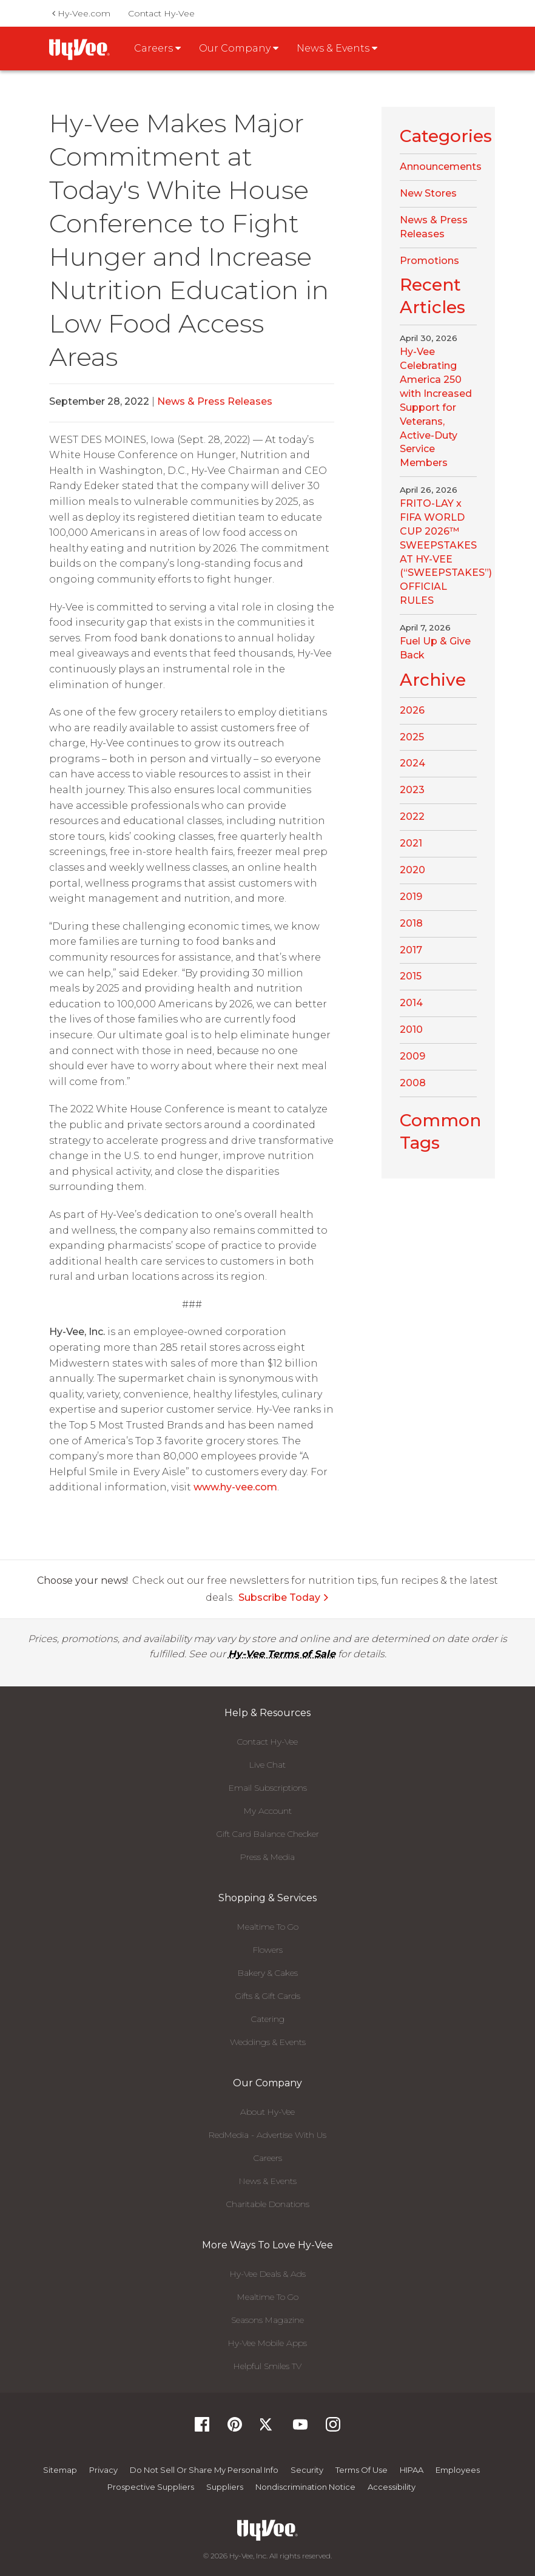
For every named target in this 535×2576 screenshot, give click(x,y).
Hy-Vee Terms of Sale (281, 1654)
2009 (412, 1056)
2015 (411, 976)
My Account (268, 1810)
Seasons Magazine (267, 2319)
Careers (268, 2157)
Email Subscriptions (268, 1787)
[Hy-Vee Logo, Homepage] (267, 2530)
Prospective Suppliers (150, 2487)
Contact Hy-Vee (161, 13)
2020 (412, 870)
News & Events (268, 2180)
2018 (411, 923)
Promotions (429, 260)
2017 (411, 950)
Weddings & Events (268, 2042)
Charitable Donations (267, 2204)
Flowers (268, 1949)
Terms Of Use (361, 2470)
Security (307, 2470)
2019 (411, 896)
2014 (411, 1003)
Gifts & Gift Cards (267, 1995)
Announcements (441, 166)
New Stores (428, 193)
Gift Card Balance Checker (268, 1833)
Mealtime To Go (267, 1926)
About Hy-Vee (267, 2111)
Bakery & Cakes (268, 1972)
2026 (412, 710)
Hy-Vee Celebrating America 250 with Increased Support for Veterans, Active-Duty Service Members (436, 407)
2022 (412, 816)
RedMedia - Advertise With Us (267, 2134)
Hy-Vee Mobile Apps (267, 2343)
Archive (433, 679)
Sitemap (60, 2470)
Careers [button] (157, 48)
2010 (411, 1029)
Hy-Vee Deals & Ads (268, 2273)
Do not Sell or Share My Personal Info (204, 2470)
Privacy (103, 2470)
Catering (267, 2018)
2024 (412, 763)
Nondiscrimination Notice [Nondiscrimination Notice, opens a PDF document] (305, 2487)
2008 (413, 1083)
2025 (412, 737)
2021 (411, 843)
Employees (458, 2470)
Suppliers (224, 2487)
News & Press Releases (214, 401)
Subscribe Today (283, 1597)
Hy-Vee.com (81, 13)
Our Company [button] (238, 48)
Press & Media (267, 1856)
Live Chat (267, 1764)
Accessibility (392, 2487)
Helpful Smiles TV (267, 2366)
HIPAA (411, 2470)
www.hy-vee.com (235, 1487)
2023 (412, 790)
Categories (446, 136)
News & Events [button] (337, 48)
